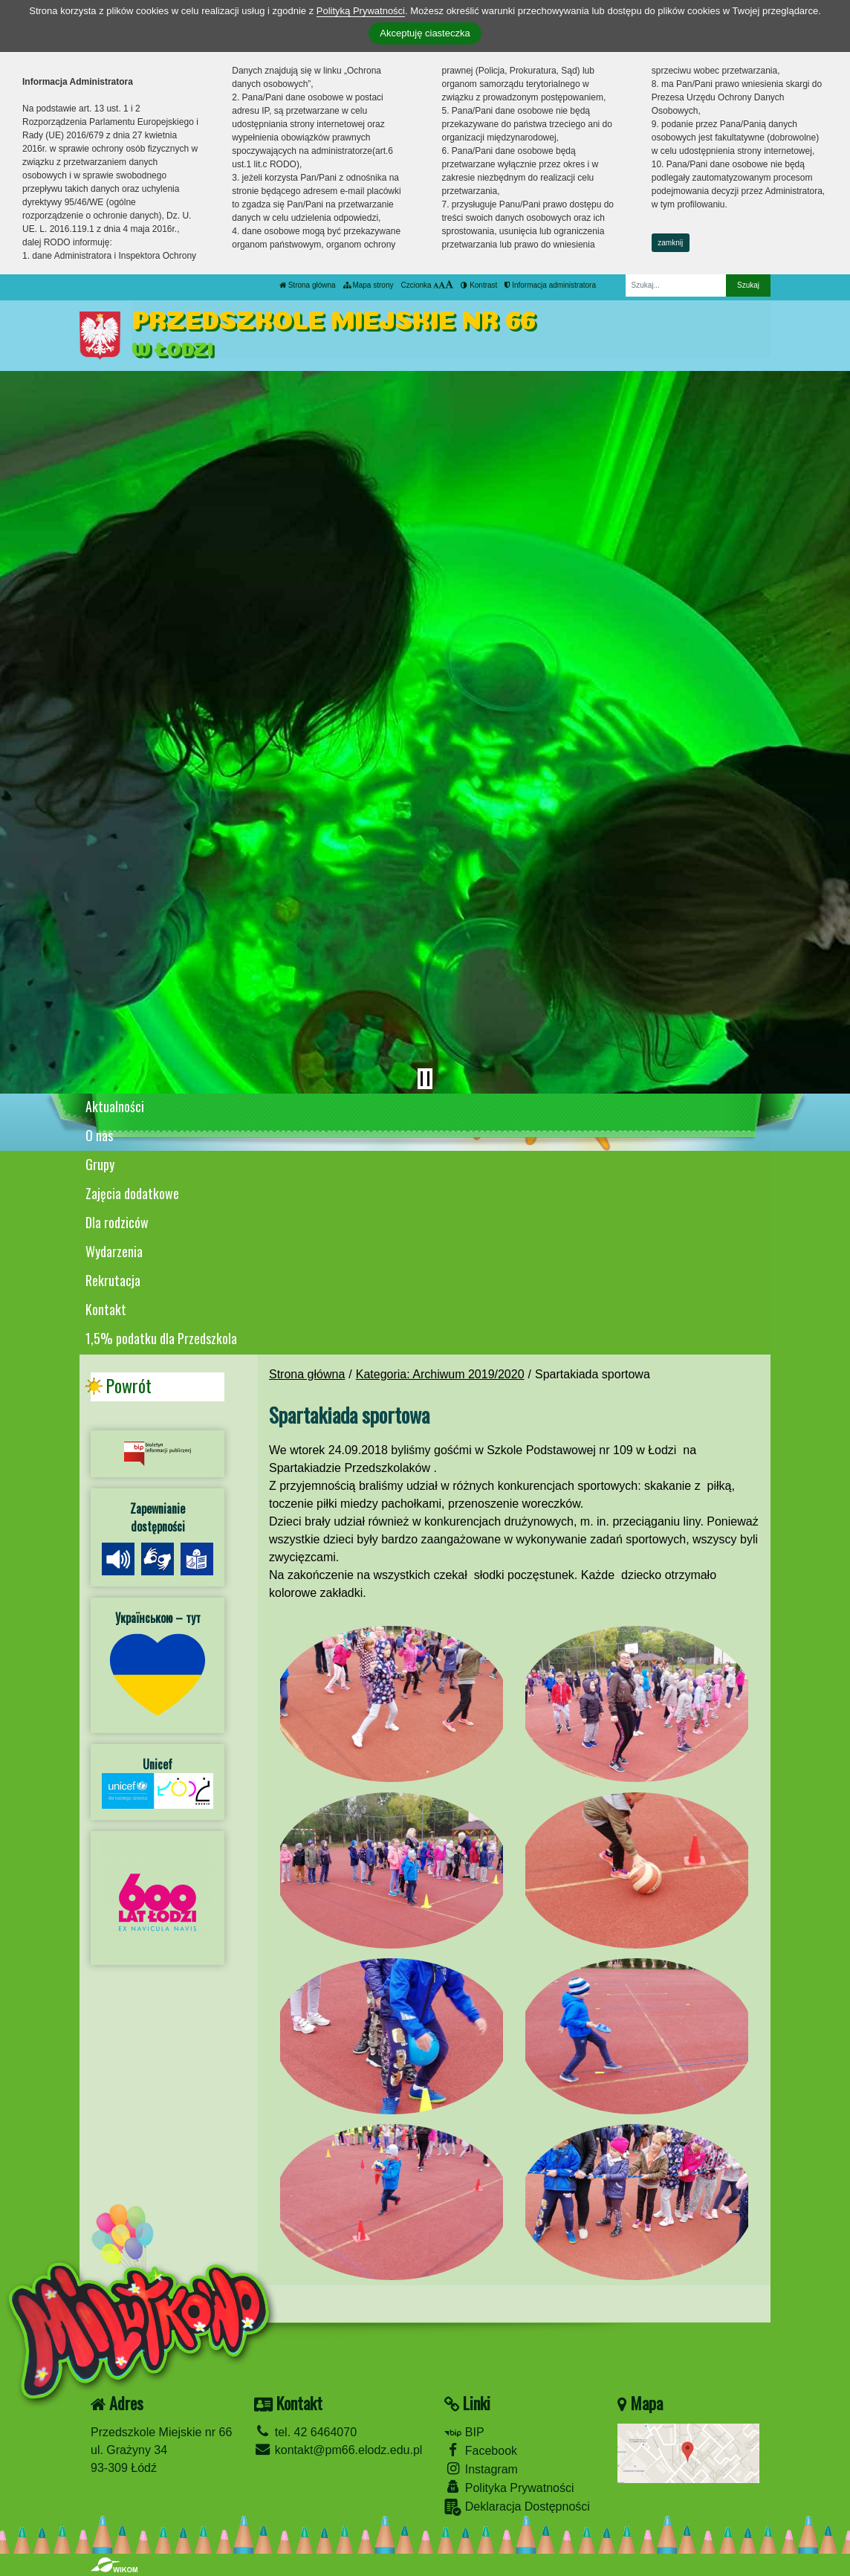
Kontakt (105, 1309)
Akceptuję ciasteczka (425, 33)
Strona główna (307, 285)
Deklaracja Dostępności (517, 2507)
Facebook (480, 2450)
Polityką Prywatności (361, 10)
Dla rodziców (117, 1222)
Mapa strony (368, 285)
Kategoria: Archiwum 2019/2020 (440, 1374)
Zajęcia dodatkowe (132, 1193)
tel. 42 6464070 (305, 2432)
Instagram (481, 2469)
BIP (464, 2432)
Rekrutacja (112, 1280)
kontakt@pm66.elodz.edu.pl (338, 2450)
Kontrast (479, 285)
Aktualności (114, 1106)
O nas (99, 1135)
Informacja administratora (550, 285)
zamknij (670, 243)
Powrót (129, 1385)
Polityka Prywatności (509, 2487)
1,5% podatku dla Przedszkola (161, 1338)
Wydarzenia (114, 1251)
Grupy (99, 1164)
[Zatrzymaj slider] (425, 1078)
